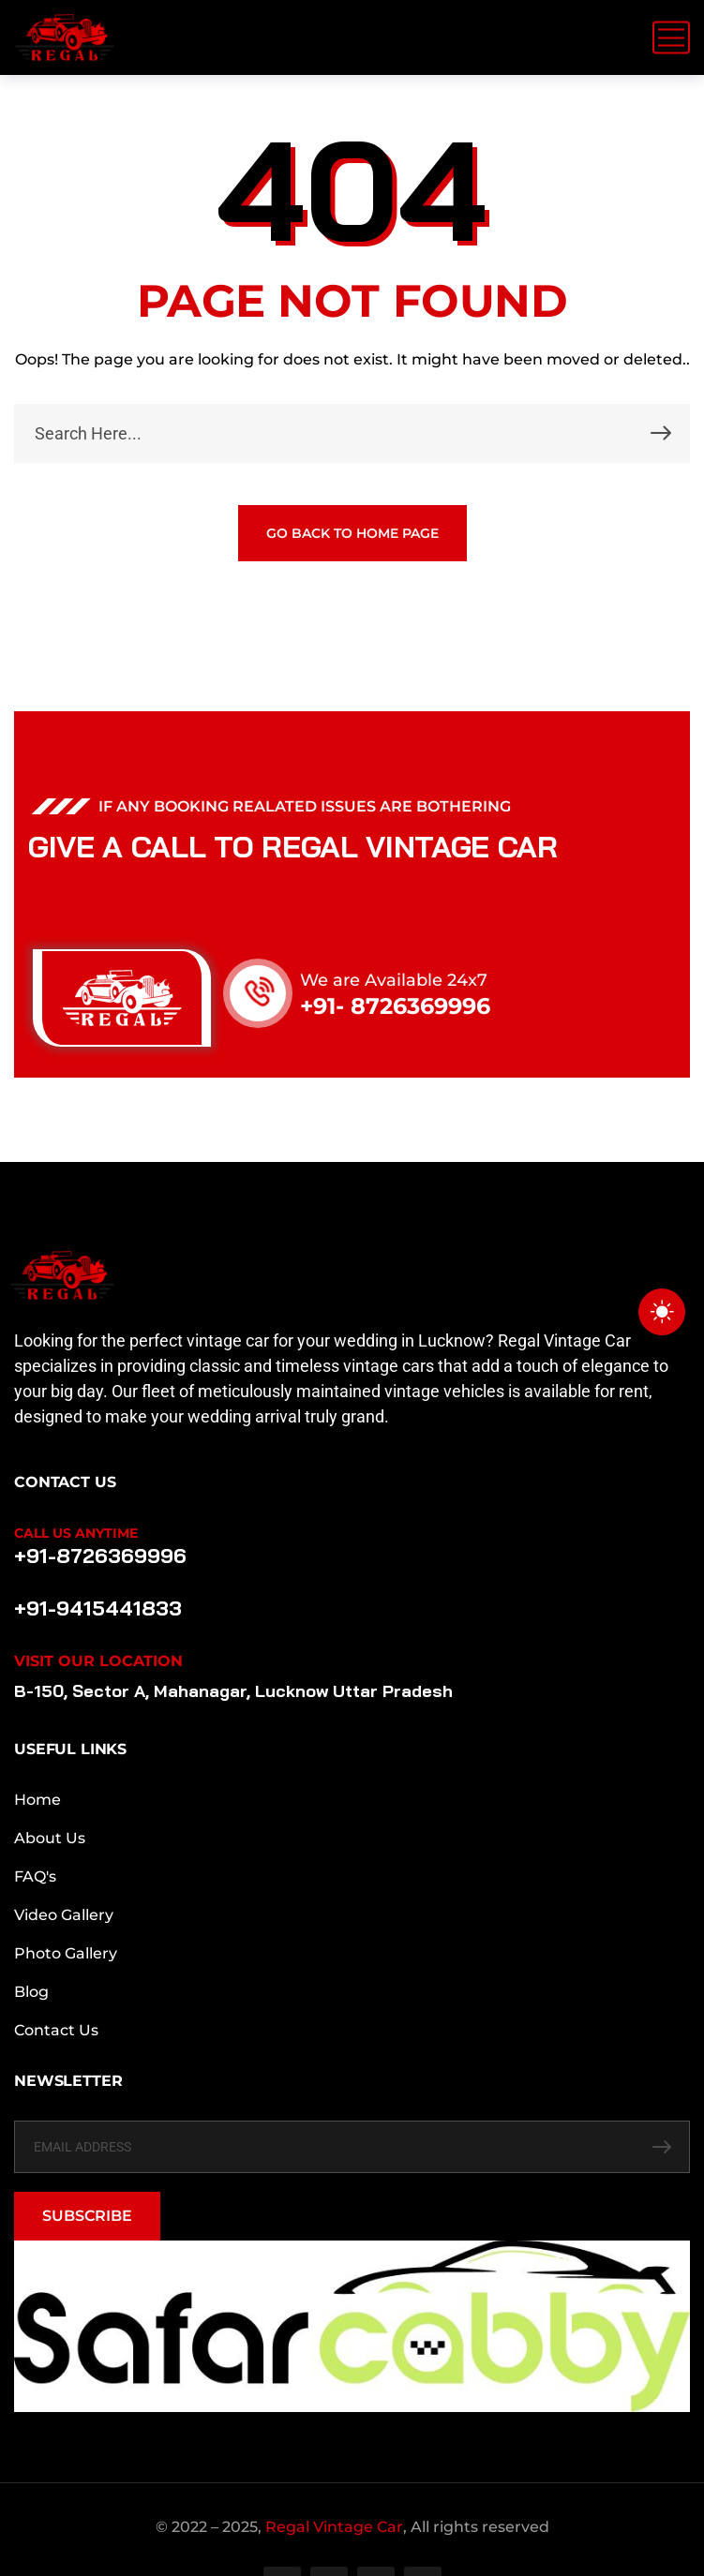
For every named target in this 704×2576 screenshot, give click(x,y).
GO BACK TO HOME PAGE (352, 533)
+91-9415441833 (96, 1608)
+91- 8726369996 (395, 1006)
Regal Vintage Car (334, 2527)
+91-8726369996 (100, 1555)
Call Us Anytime (76, 1533)
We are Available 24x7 (393, 980)
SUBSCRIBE (87, 2216)
